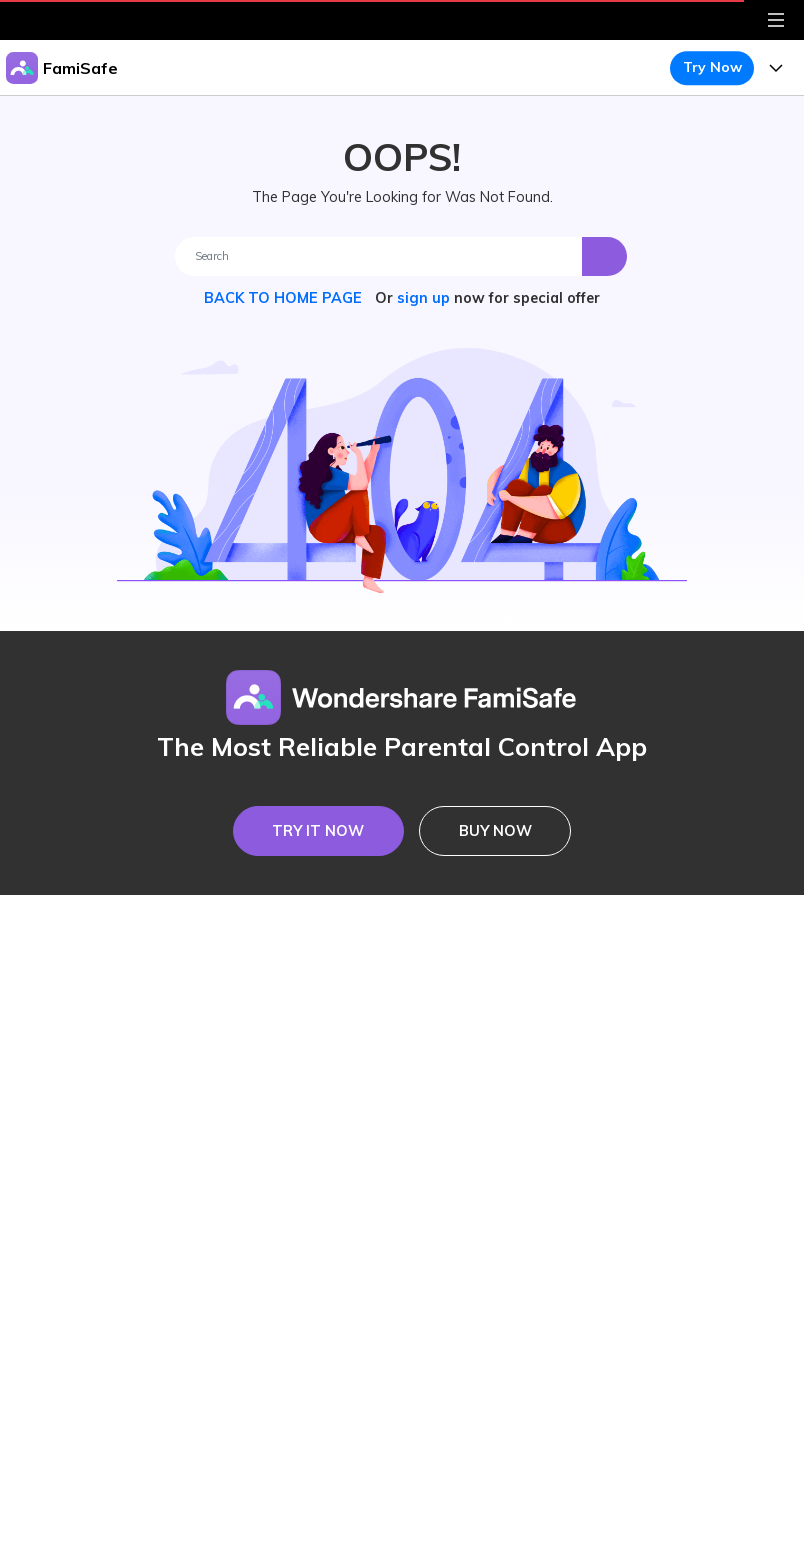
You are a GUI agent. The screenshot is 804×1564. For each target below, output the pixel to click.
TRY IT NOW (318, 831)
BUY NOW (495, 831)
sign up (423, 298)
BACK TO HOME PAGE (285, 298)
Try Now (712, 67)
